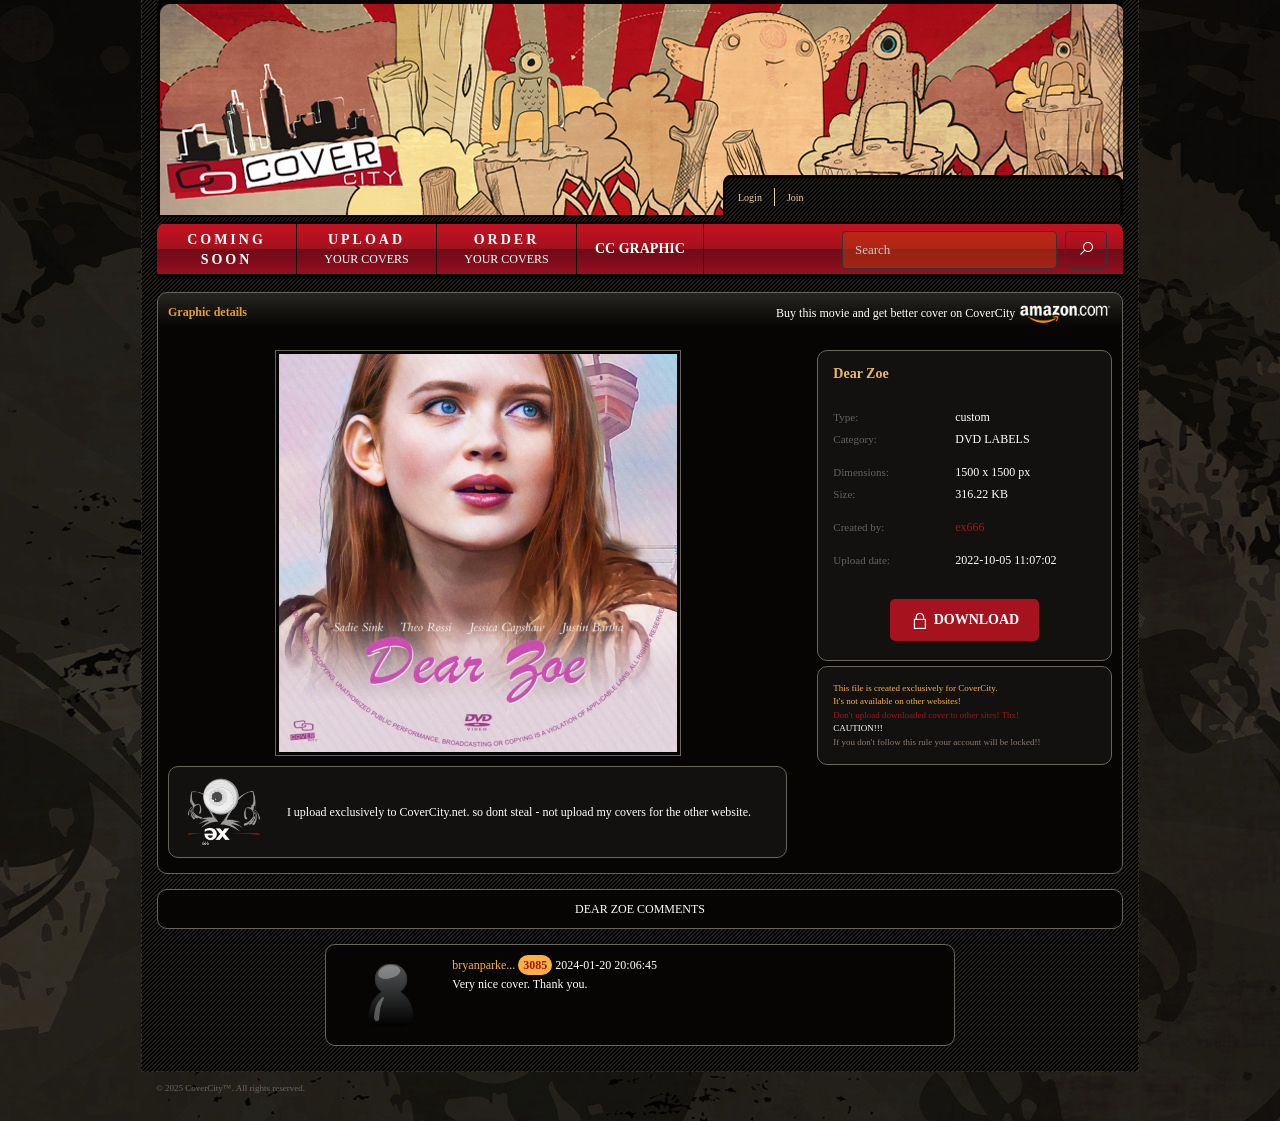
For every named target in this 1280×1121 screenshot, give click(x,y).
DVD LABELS (992, 439)
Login (750, 197)
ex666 (969, 527)
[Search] (949, 250)
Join (795, 197)
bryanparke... (483, 965)
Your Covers (366, 249)
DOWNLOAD (964, 621)
